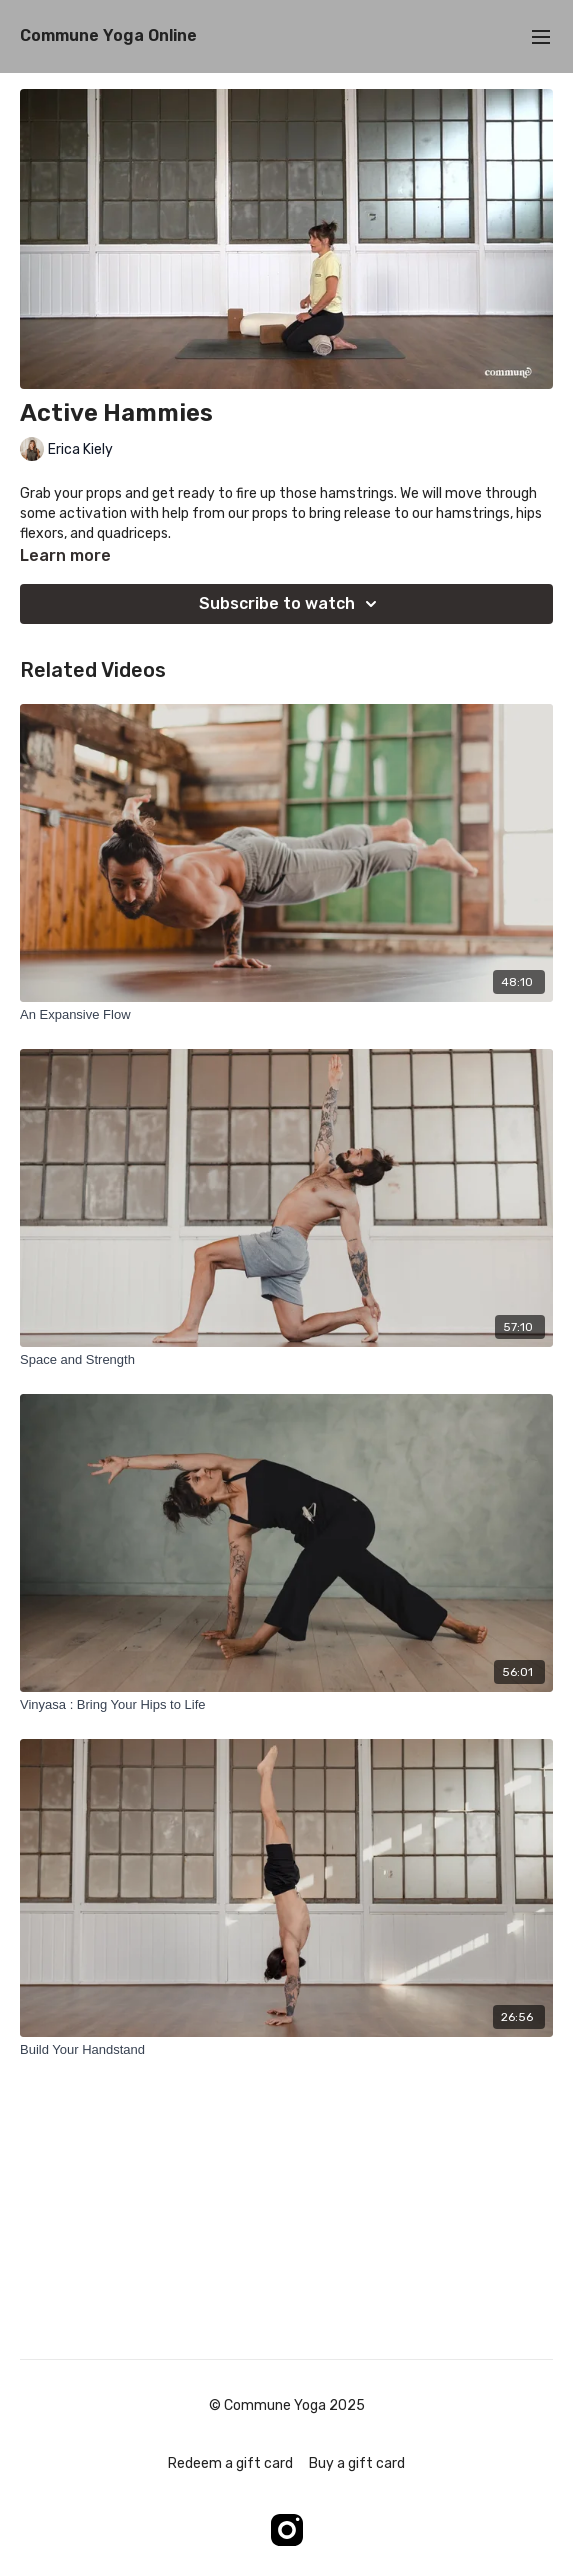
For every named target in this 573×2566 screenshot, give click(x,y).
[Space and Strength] (286, 1360)
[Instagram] (287, 2530)
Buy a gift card (357, 2463)
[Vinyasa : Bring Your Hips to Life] (286, 1705)
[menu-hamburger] (541, 36)
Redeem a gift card (230, 2463)
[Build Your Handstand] (286, 2050)
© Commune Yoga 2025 (287, 2406)
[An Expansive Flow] (286, 1015)
